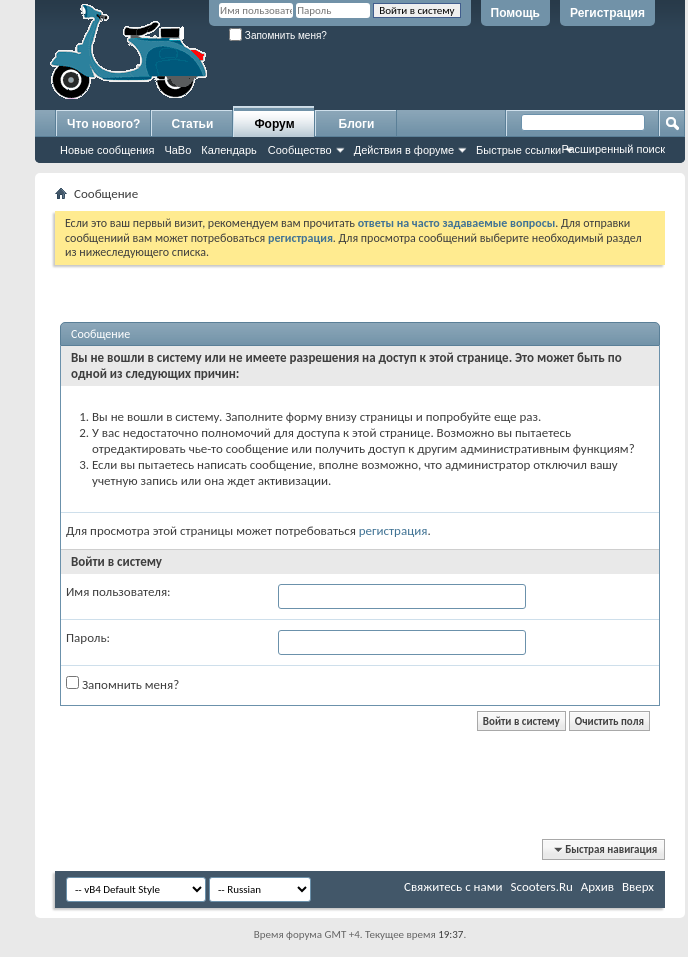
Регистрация (607, 13)
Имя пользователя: (118, 591)
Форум (274, 124)
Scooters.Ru (542, 886)
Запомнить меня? (278, 35)
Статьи (193, 124)
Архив (597, 886)
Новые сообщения (107, 150)
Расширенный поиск (613, 149)
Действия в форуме (404, 150)
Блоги (357, 124)
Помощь (515, 13)
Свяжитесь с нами (453, 886)
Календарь (229, 150)
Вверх (638, 886)
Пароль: (88, 637)
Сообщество (300, 150)
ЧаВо (177, 150)
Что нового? (103, 124)
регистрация (393, 530)
